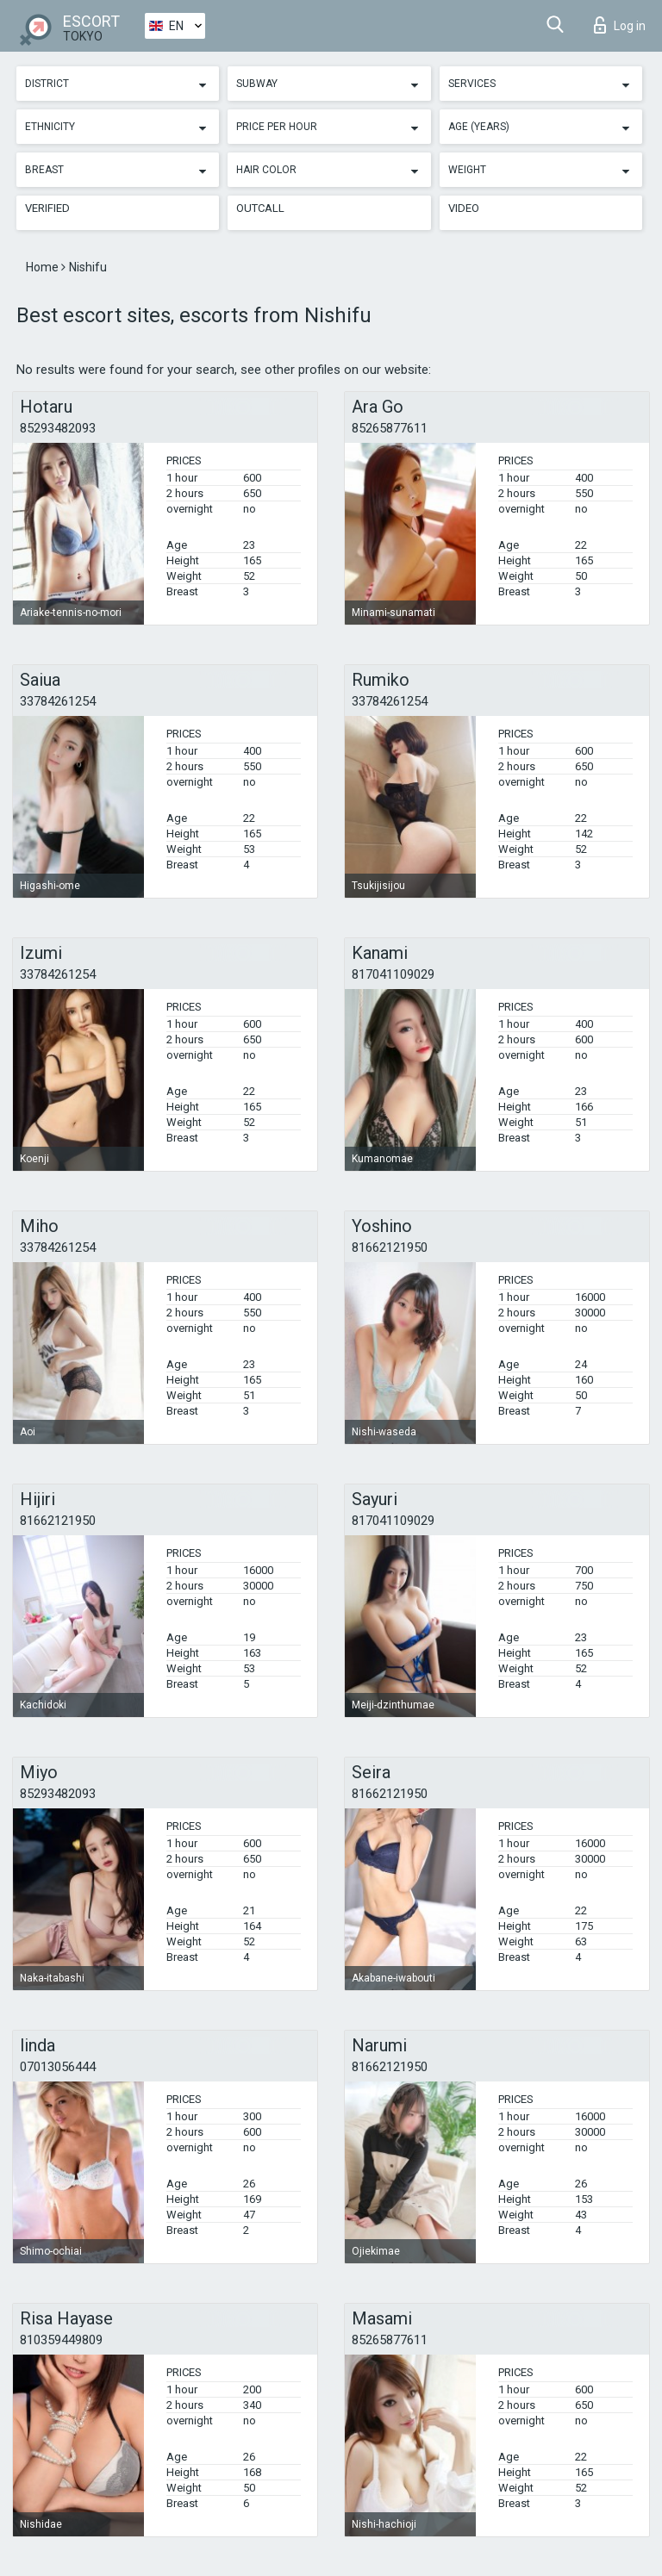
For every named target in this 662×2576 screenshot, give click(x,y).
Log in (620, 25)
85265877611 (390, 428)
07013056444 (58, 2067)
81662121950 (390, 1247)
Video (463, 208)
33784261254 (58, 701)
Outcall (260, 208)
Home (43, 267)
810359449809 (61, 2340)
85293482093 (58, 428)
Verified (47, 208)
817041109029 (393, 974)
